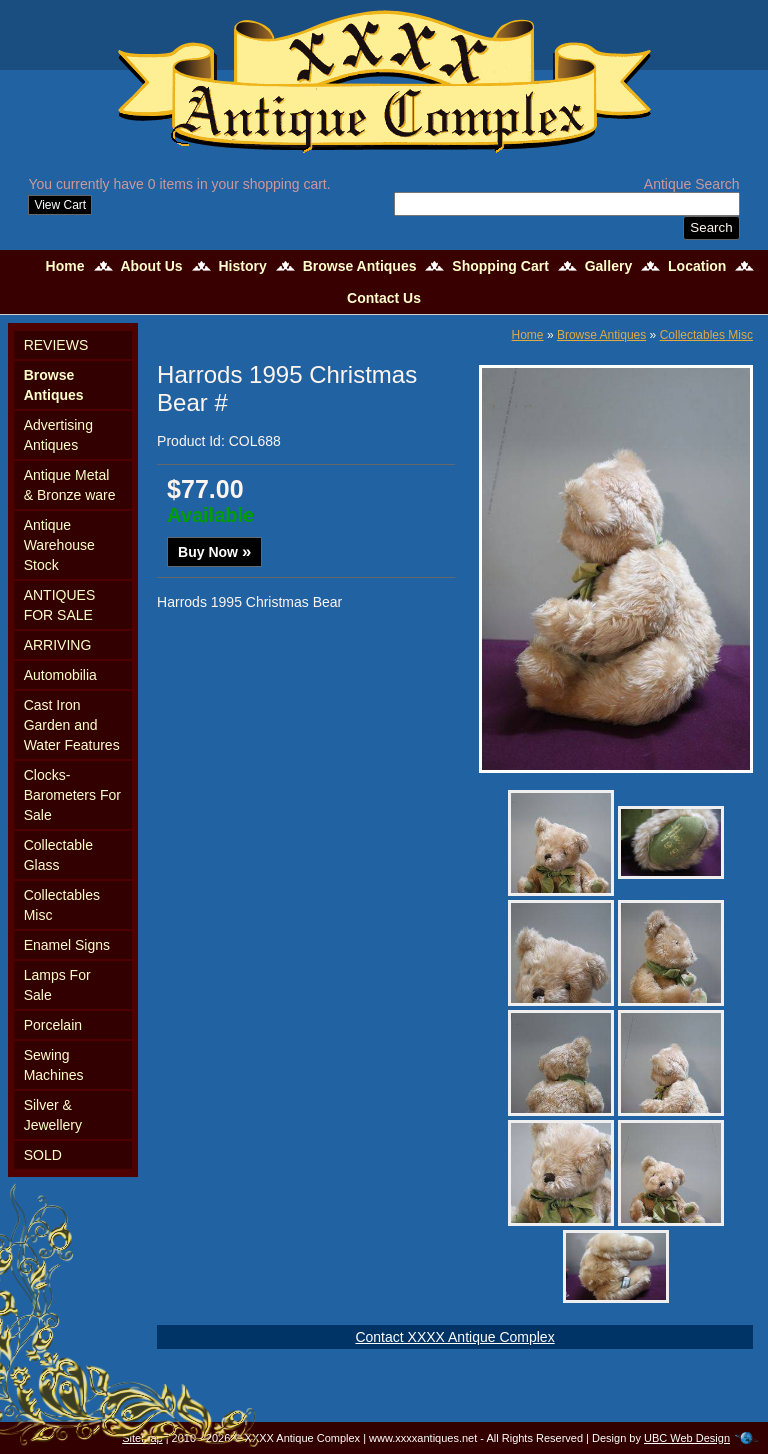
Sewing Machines (54, 1065)
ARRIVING (58, 645)
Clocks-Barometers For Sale (72, 795)
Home (65, 266)
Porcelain (53, 1025)
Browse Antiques (360, 266)
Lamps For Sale (57, 985)
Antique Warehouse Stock (59, 545)
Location (697, 266)
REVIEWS (56, 345)
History (243, 266)
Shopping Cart (500, 266)
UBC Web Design (687, 1438)
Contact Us (384, 298)
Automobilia (60, 675)
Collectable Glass (58, 855)
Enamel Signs (67, 945)
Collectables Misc (62, 905)
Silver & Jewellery (53, 1115)
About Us (151, 266)
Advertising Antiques (58, 435)
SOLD (43, 1155)
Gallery (608, 266)
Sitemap (142, 1438)
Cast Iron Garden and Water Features (72, 725)
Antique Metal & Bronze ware (70, 485)
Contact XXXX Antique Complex (454, 1337)
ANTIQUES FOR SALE (60, 605)
